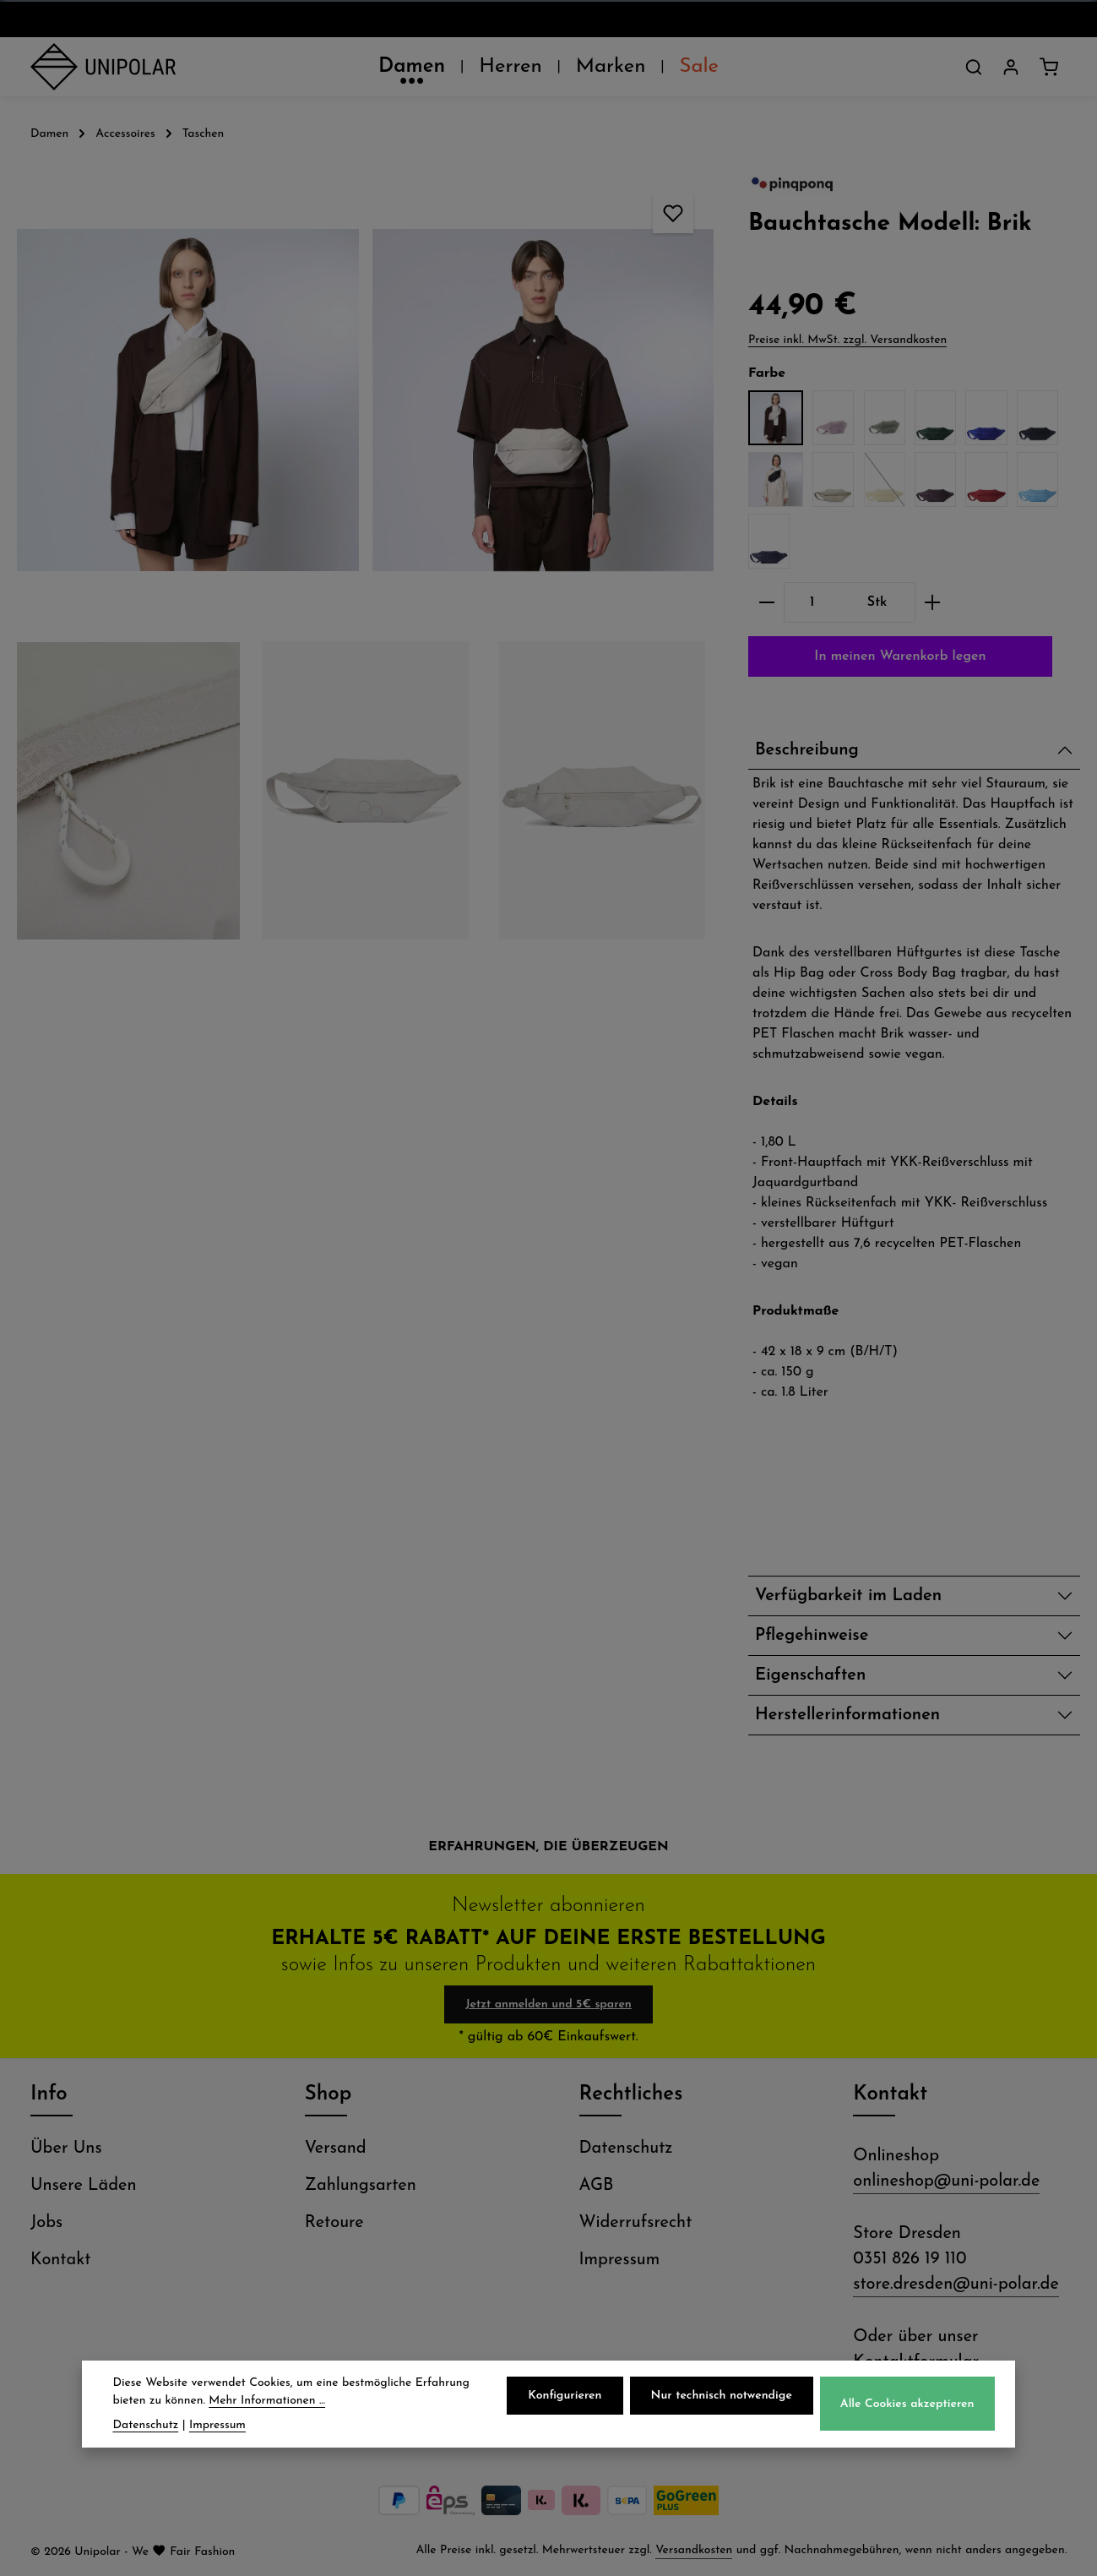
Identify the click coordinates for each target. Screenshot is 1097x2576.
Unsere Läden (83, 2185)
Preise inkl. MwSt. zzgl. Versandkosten (847, 340)
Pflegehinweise (811, 1635)
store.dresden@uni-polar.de (956, 2284)
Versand (336, 2148)
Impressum (619, 2260)
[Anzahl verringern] (766, 602)
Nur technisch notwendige (721, 2396)
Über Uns (66, 2148)
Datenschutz (626, 2148)
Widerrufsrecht (635, 2222)
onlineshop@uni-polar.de (946, 2181)
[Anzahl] (812, 602)
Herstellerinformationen (847, 1715)
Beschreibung (807, 750)
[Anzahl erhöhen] (933, 602)
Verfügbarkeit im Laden (848, 1596)
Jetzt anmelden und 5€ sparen (548, 2004)
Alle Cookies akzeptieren (907, 2404)
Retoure (334, 2222)
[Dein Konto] (1011, 67)
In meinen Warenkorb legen (900, 656)
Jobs (46, 2222)
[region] (365, 555)
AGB (596, 2185)
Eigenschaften (810, 1675)
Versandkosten (693, 2550)
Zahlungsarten (360, 2185)
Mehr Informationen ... (267, 2400)
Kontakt (60, 2260)
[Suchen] (974, 67)
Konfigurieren (564, 2396)
